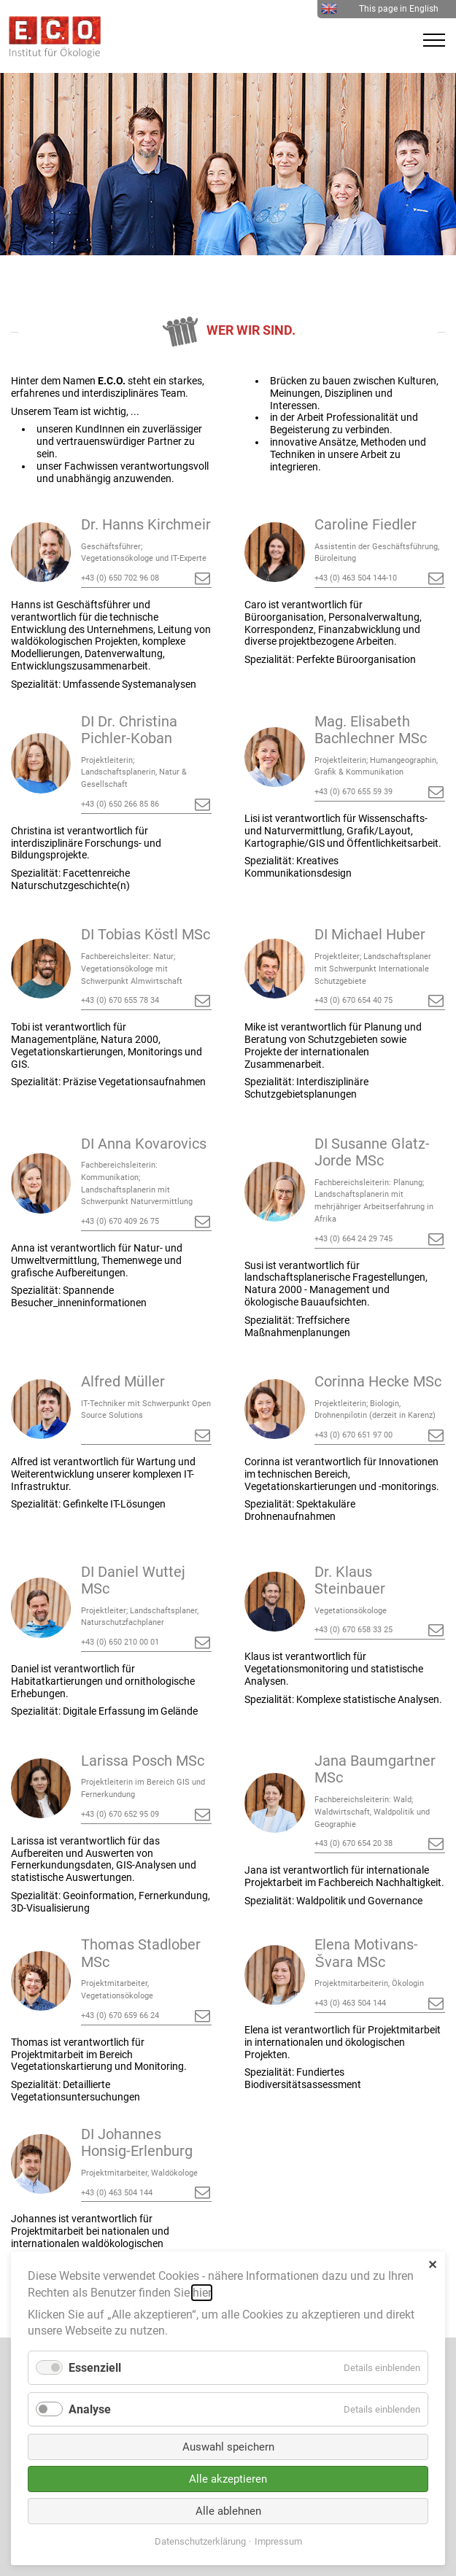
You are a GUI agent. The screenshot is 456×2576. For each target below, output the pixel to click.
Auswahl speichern (228, 2446)
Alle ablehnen (228, 2511)
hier (202, 2293)
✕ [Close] (432, 2265)
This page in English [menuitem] (379, 9)
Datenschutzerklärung (200, 2541)
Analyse (90, 2409)
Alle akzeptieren (228, 2479)
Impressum (278, 2541)
